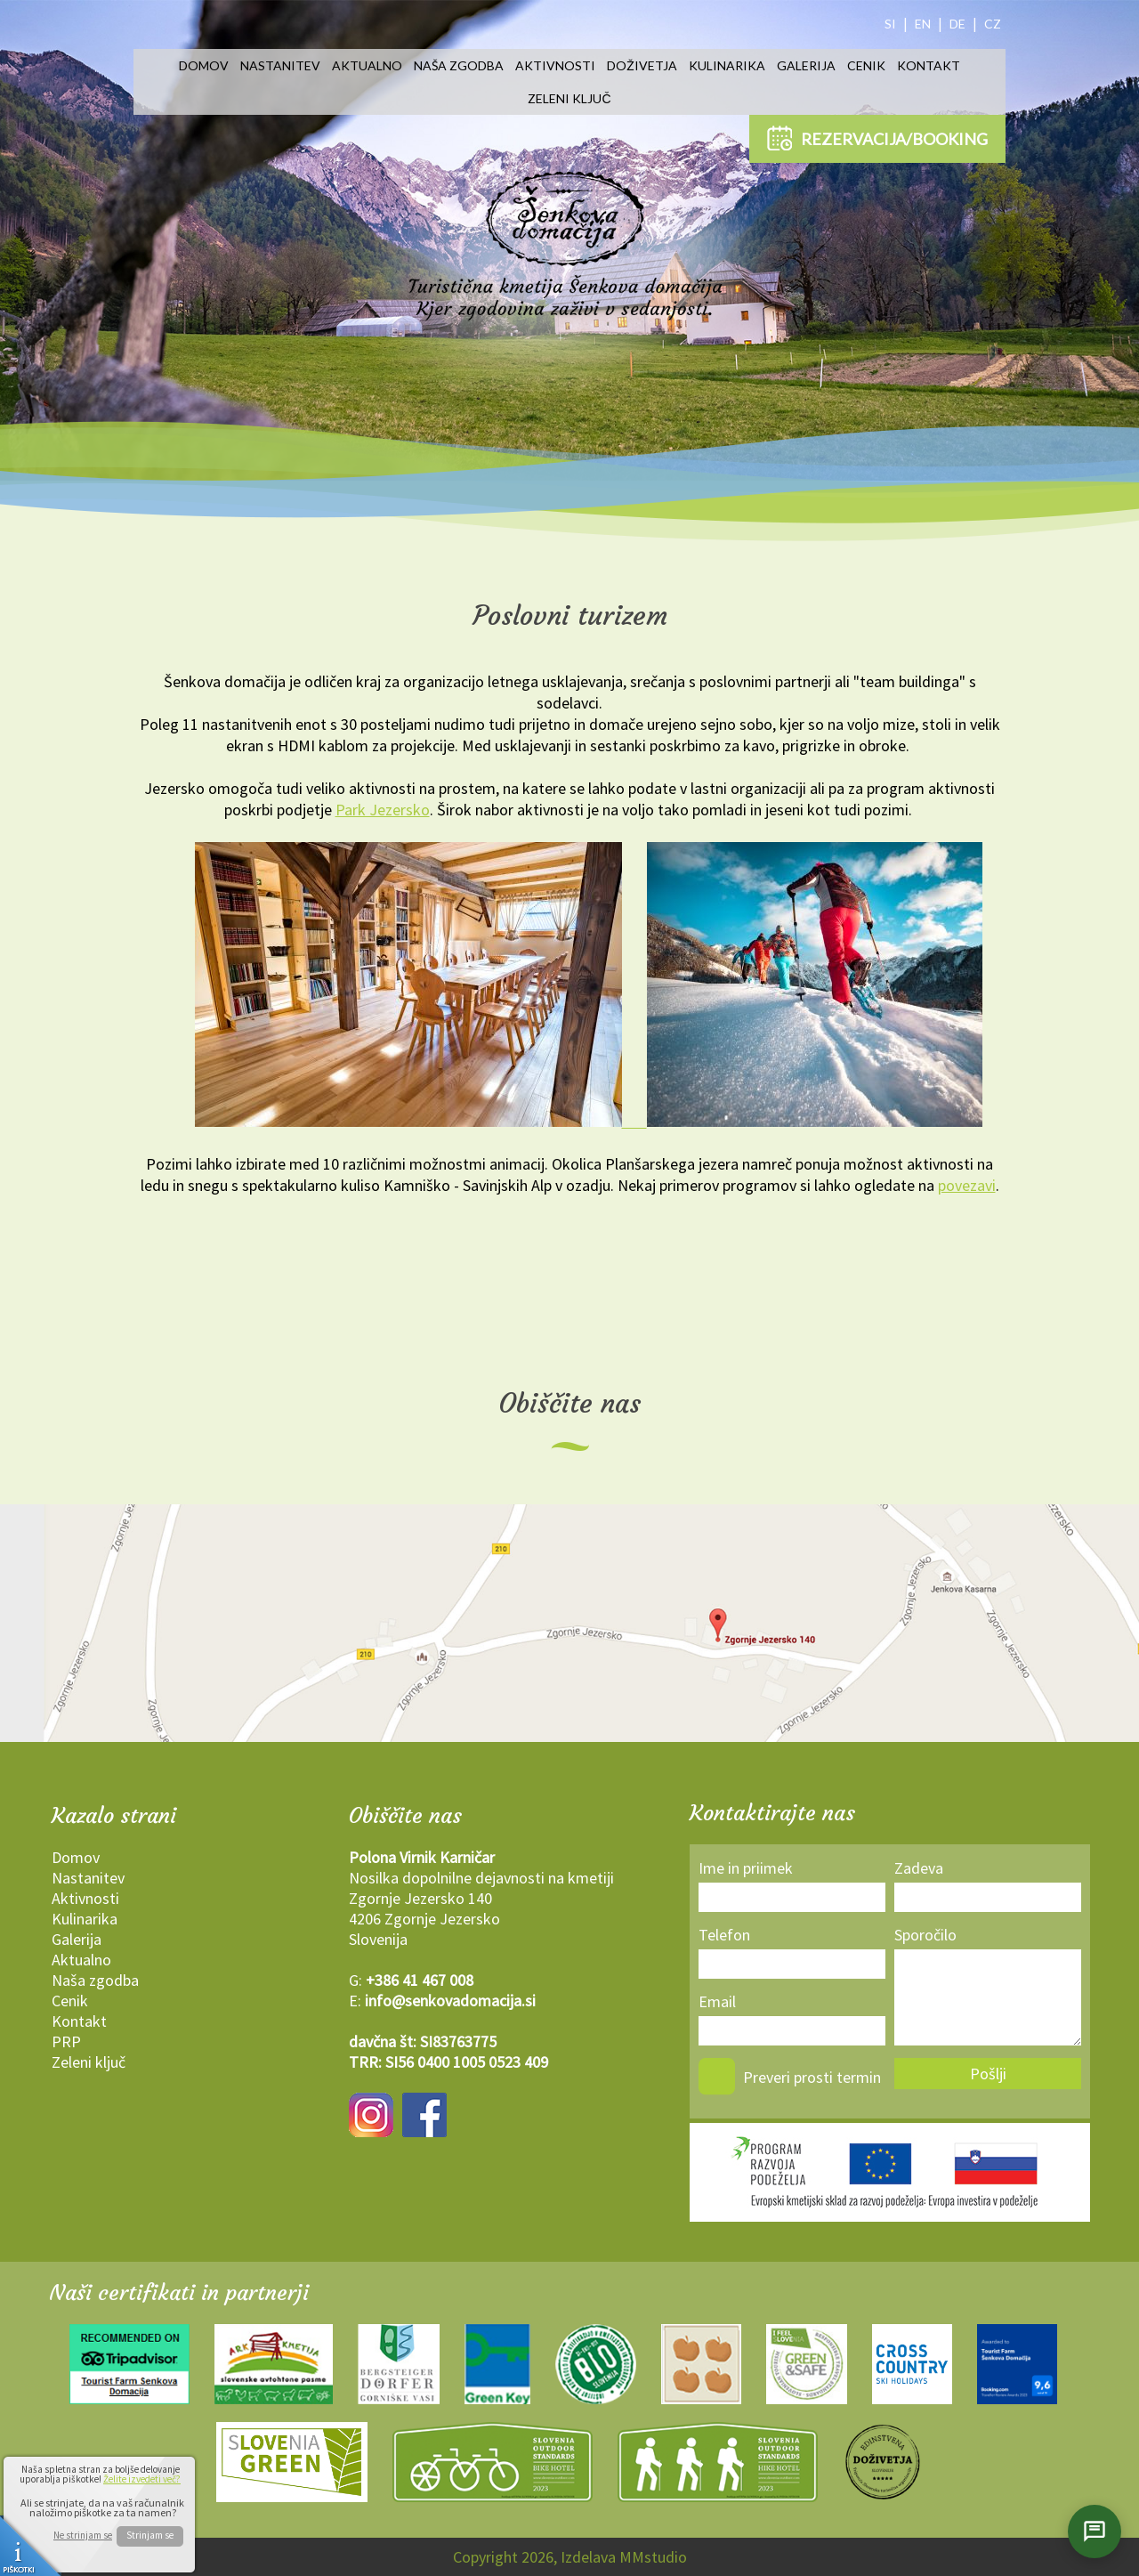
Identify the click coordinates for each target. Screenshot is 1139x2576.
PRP (66, 2041)
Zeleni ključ (569, 98)
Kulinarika (727, 65)
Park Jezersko (382, 809)
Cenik (866, 65)
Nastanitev (280, 65)
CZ (992, 23)
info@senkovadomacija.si (450, 2000)
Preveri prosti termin (812, 2077)
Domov (204, 65)
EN (923, 23)
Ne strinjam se (82, 2535)
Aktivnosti (555, 65)
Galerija (806, 65)
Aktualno (367, 65)
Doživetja (642, 65)
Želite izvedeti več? (142, 2479)
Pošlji (988, 2073)
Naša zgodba (459, 65)
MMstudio (653, 2557)
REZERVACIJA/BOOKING (877, 138)
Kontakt (928, 65)
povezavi (967, 1185)
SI (890, 23)
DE (957, 23)
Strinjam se (150, 2535)
